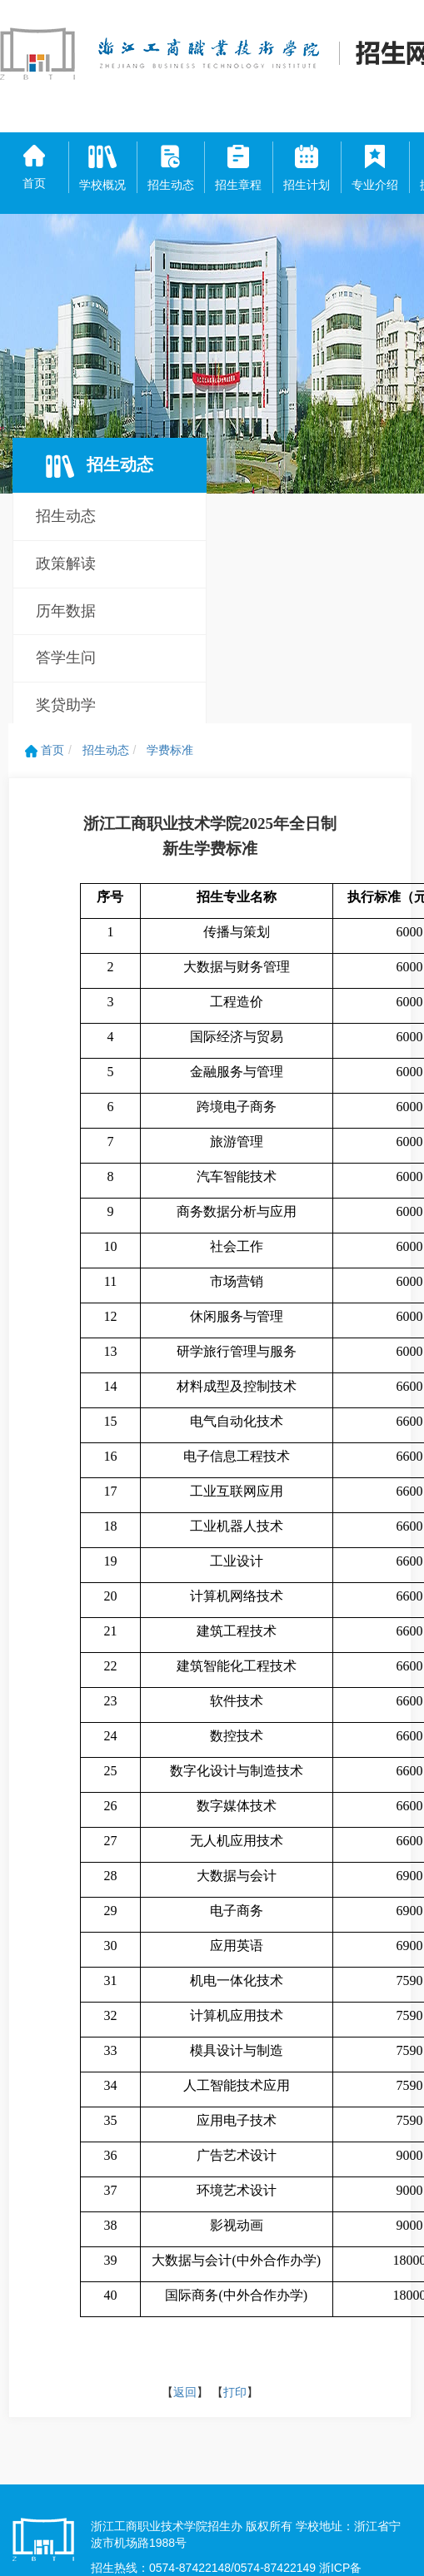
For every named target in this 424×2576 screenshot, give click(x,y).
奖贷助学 (66, 705)
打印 (235, 2392)
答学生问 (66, 657)
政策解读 (66, 563)
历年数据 (66, 611)
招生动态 (66, 516)
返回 (185, 2392)
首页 (44, 750)
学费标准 (170, 750)
